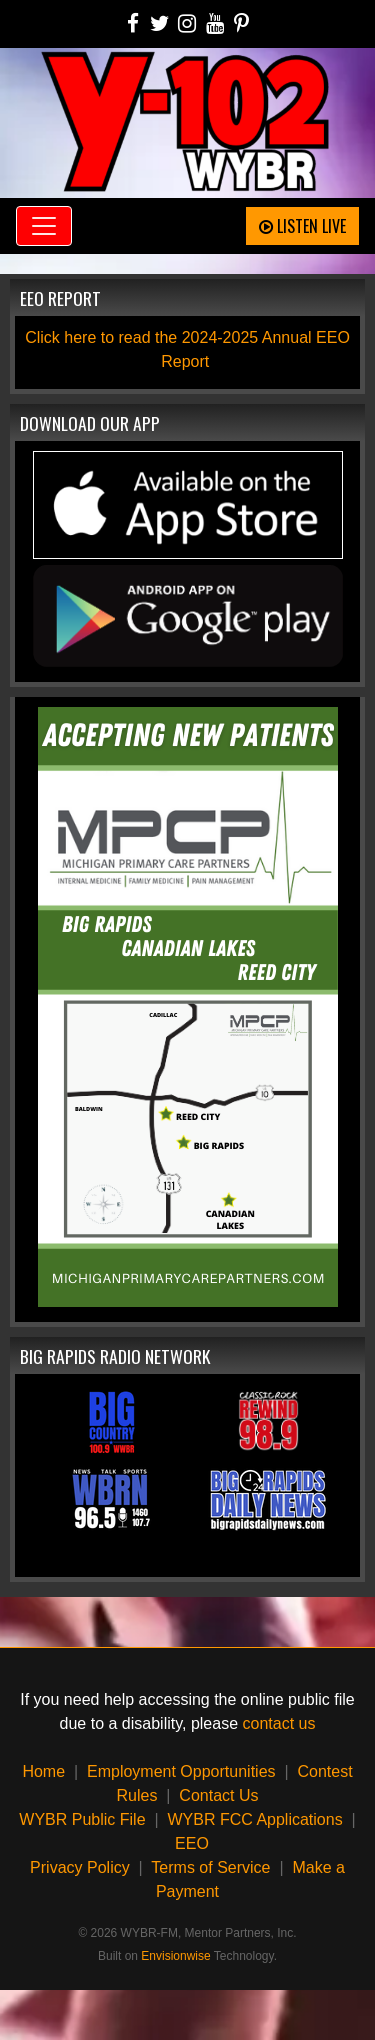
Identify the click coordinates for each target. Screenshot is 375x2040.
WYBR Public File (82, 1819)
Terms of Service (210, 1867)
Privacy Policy (80, 1867)
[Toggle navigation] (44, 226)
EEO (192, 1843)
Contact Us (218, 1795)
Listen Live (302, 226)
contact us (279, 1723)
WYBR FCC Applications (254, 1819)
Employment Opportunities (181, 1771)
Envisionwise (175, 1956)
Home (43, 1771)
